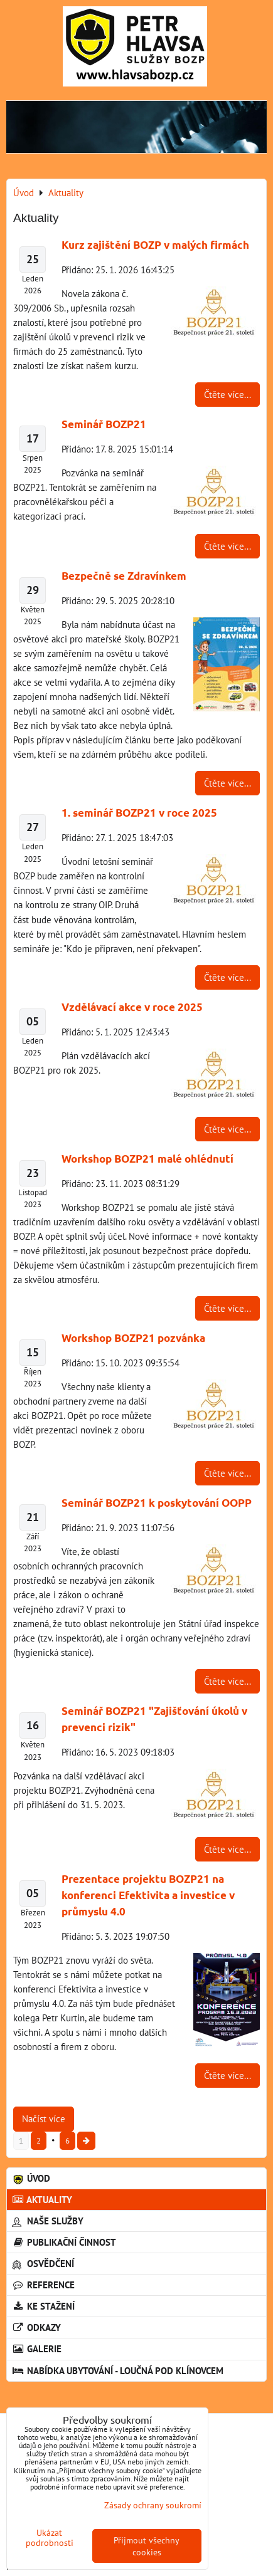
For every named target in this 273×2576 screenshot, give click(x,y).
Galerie (37, 2348)
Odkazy (36, 2327)
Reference (43, 2284)
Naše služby (47, 2220)
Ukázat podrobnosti (49, 2538)
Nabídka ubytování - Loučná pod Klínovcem (117, 2370)
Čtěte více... (227, 394)
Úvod (31, 2178)
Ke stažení (43, 2306)
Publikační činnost (64, 2242)
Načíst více (43, 2118)
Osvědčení (43, 2263)
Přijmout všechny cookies (146, 2546)
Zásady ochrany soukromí (152, 2505)
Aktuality (42, 2199)
